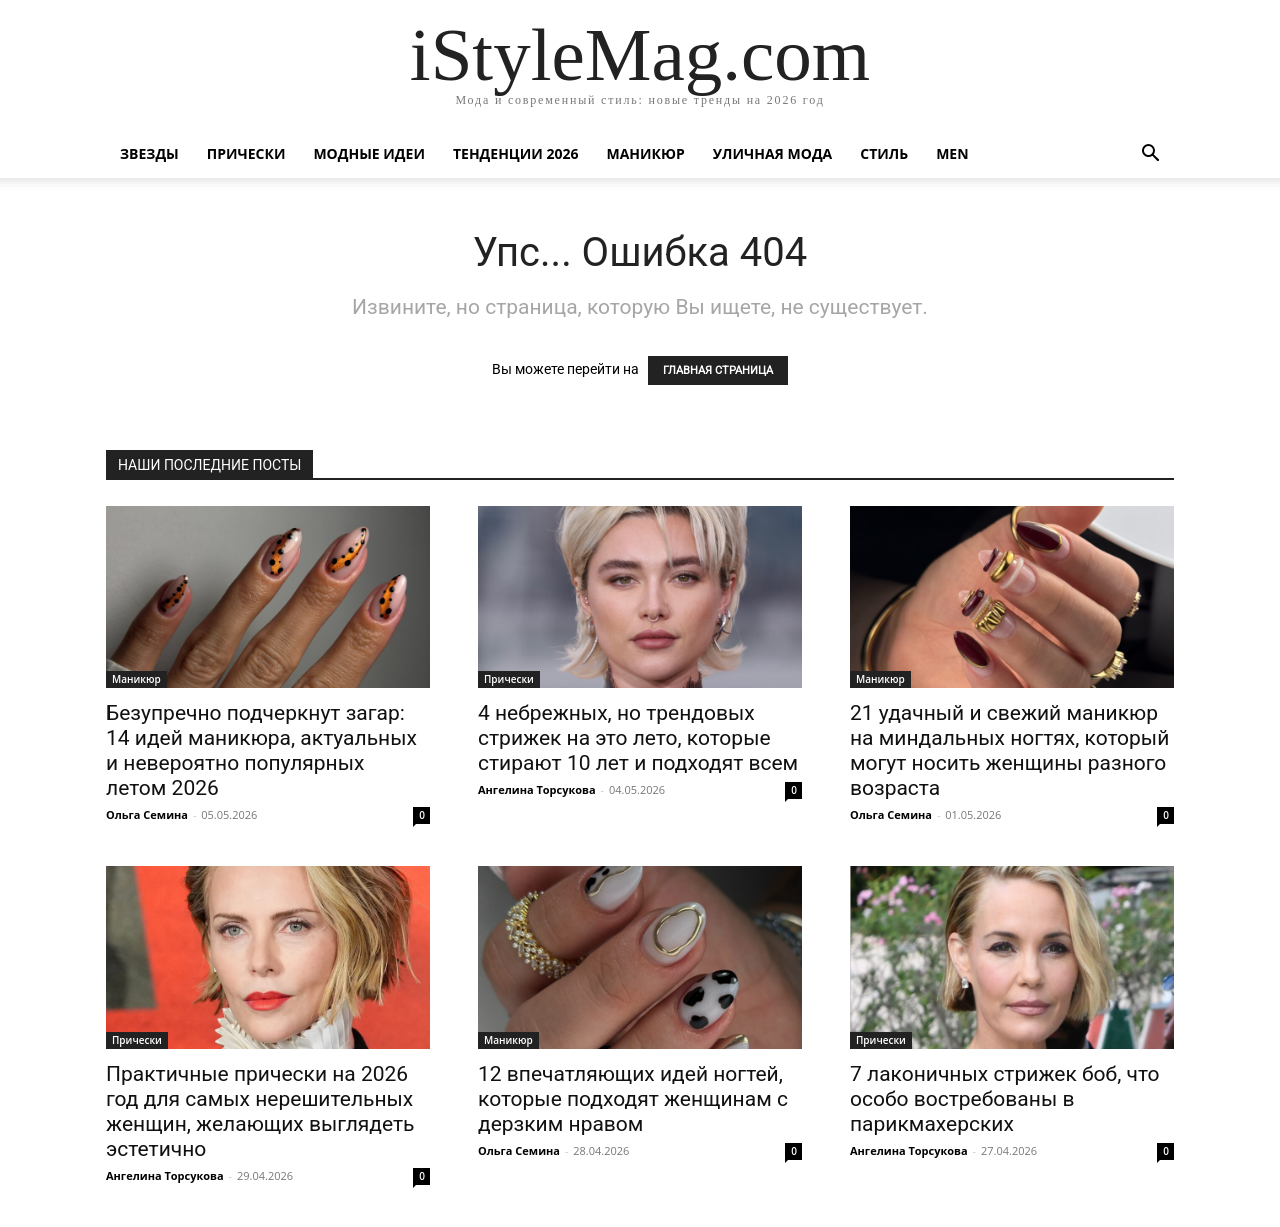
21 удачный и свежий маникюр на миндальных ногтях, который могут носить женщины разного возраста (1009, 750)
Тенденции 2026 (516, 153)
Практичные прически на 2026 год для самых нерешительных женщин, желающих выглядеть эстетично (260, 1111)
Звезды (149, 153)
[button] (1150, 155)
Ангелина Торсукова (537, 789)
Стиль (884, 153)
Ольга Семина (147, 814)
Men (952, 153)
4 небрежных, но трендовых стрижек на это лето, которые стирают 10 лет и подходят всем (638, 738)
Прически (246, 153)
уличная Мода (772, 153)
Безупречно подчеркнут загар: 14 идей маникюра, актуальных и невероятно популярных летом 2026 (261, 750)
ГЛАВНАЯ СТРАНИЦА (718, 370)
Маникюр (646, 153)
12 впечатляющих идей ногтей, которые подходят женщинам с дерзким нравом (633, 1099)
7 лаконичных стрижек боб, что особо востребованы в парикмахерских (1005, 1099)
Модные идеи (369, 153)
